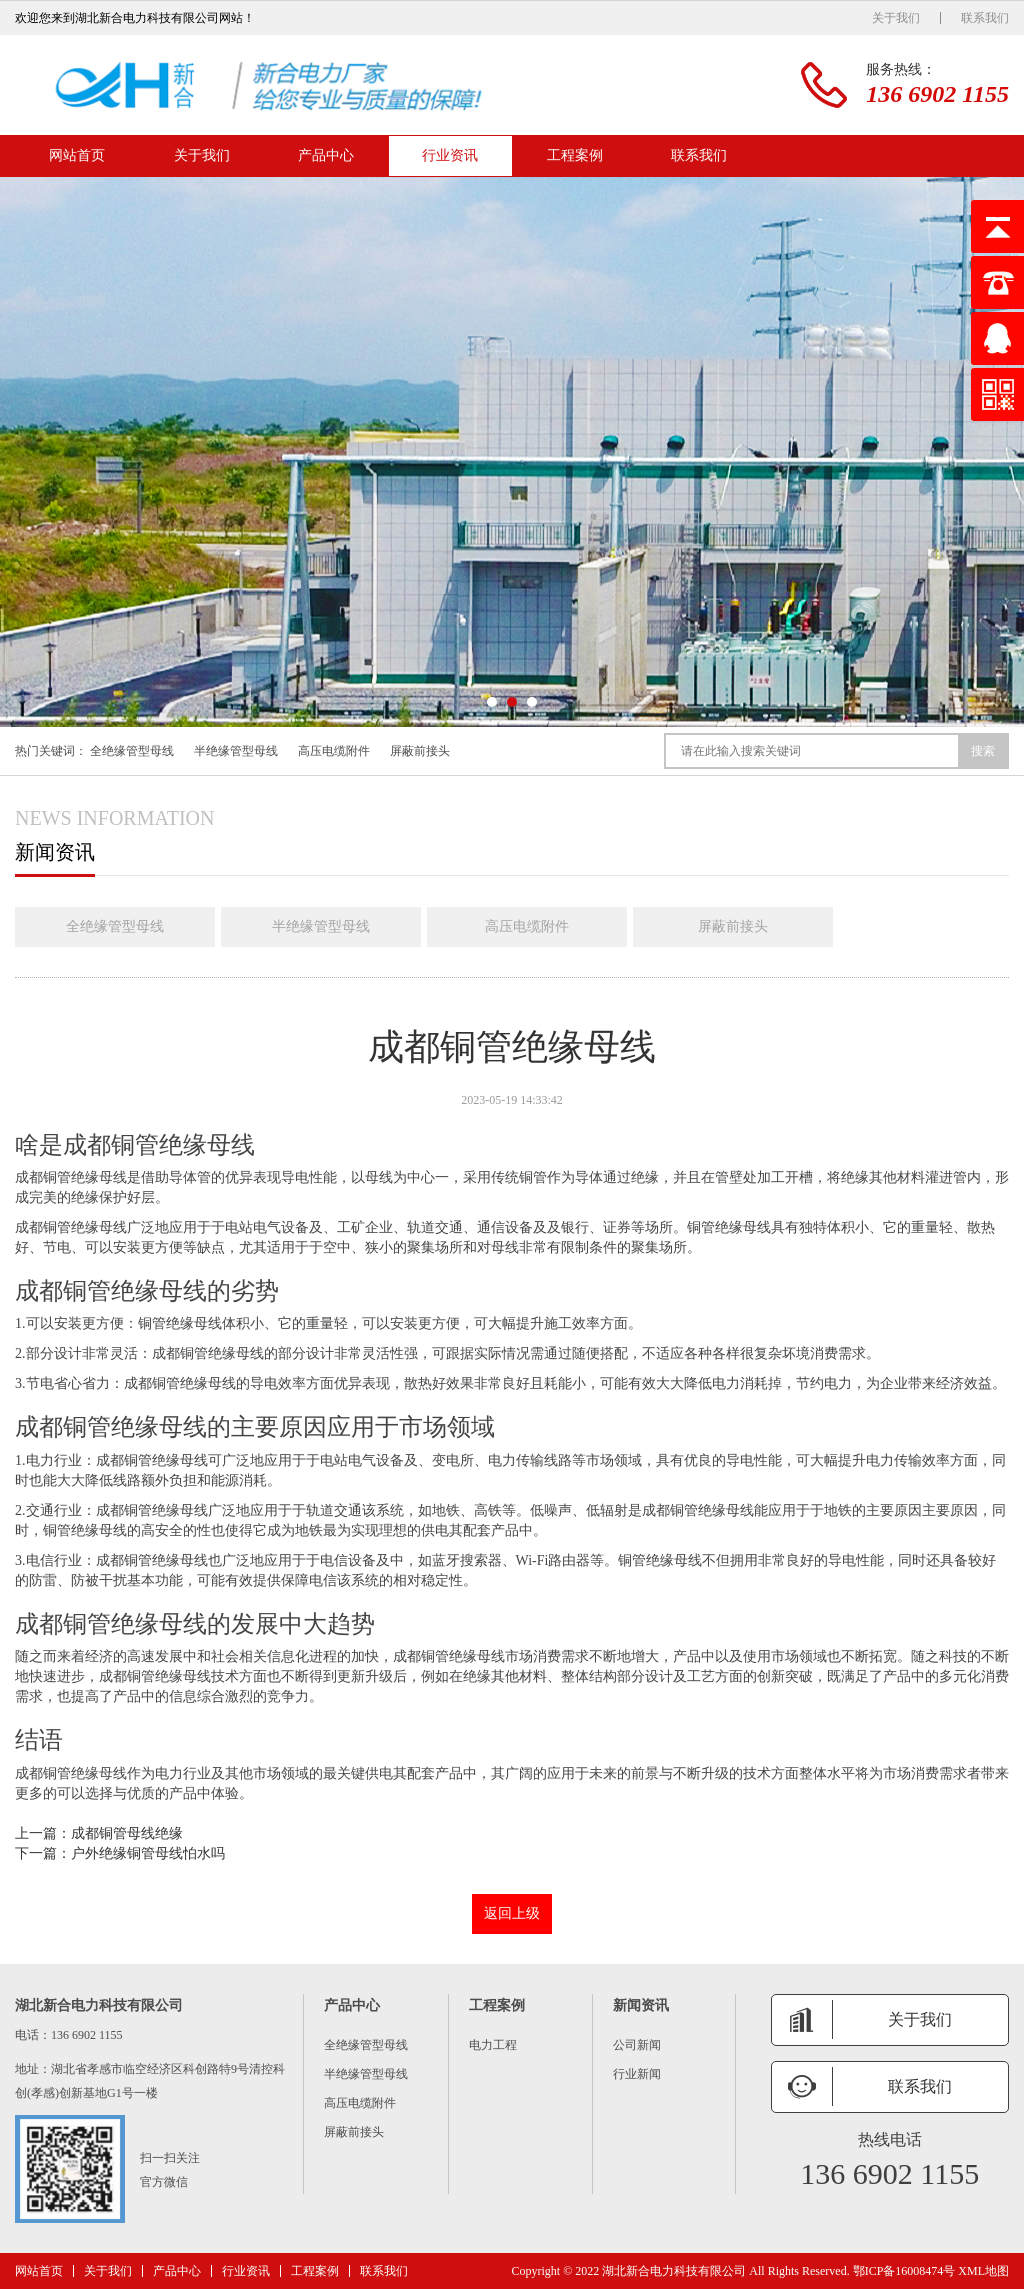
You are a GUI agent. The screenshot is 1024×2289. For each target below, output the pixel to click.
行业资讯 (450, 155)
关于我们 (896, 18)
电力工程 (493, 2045)
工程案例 (575, 155)
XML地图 (983, 2271)
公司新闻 (637, 2045)
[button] (492, 702)
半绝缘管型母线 (236, 751)
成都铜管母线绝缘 (127, 1833)
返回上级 (512, 1913)
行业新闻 (637, 2074)
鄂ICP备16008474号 (904, 2271)
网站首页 (77, 155)
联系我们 (985, 18)
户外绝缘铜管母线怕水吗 (148, 1853)
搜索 (983, 751)
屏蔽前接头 (420, 751)
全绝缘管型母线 (132, 751)
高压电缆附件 (334, 751)
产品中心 (326, 155)
